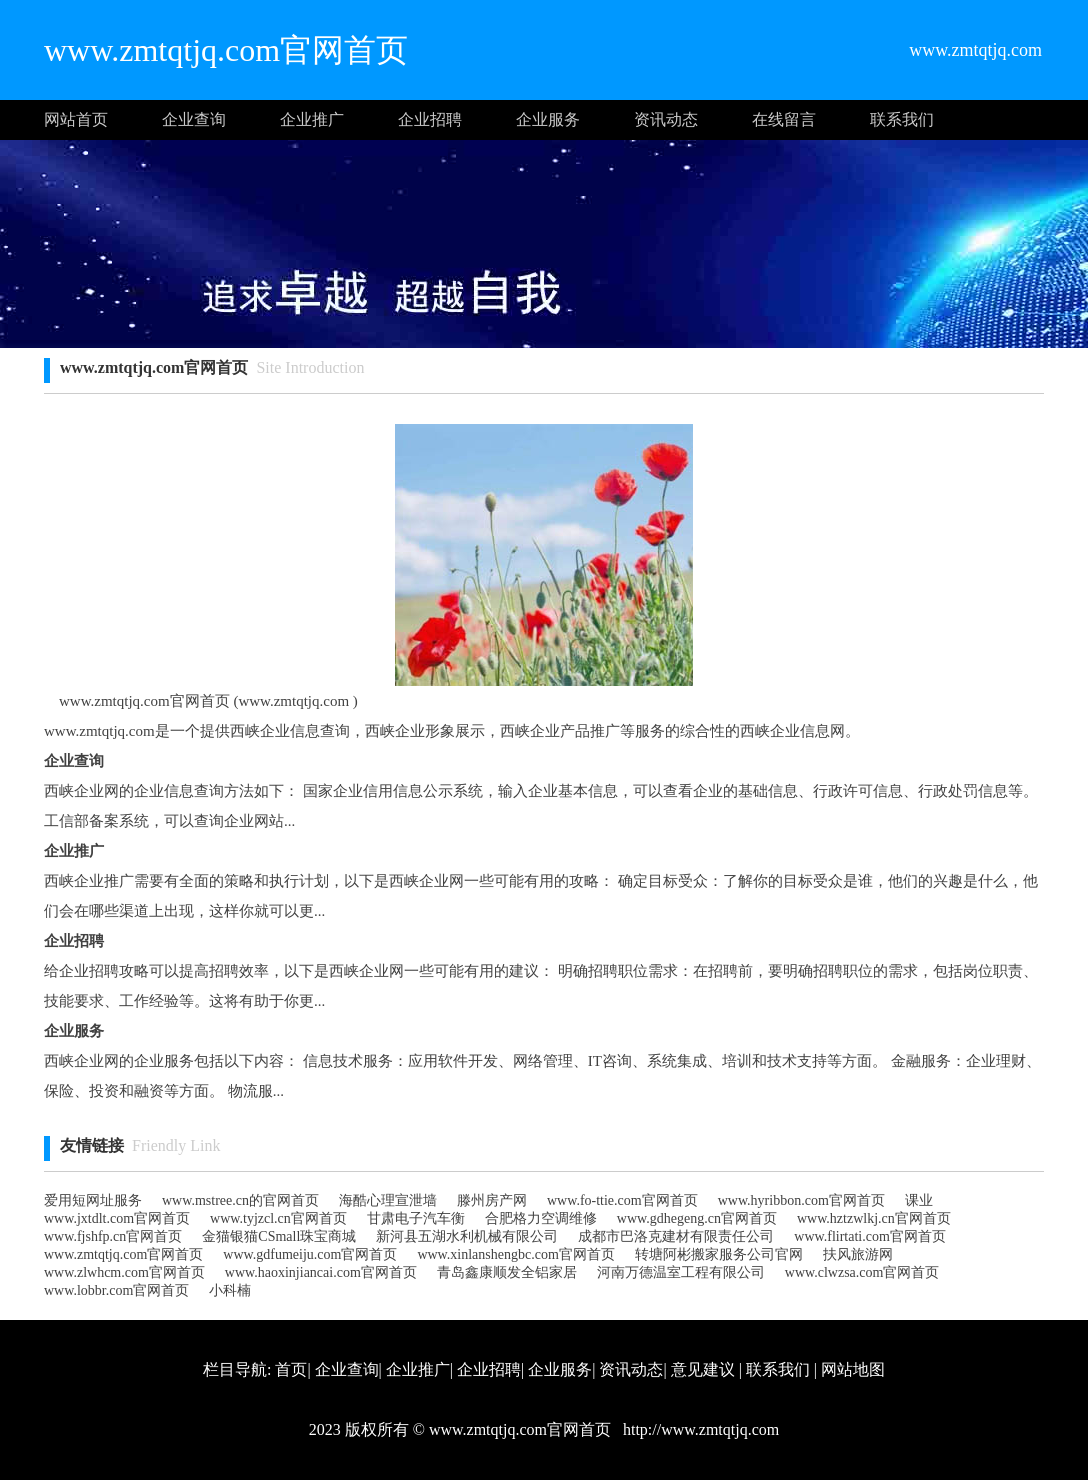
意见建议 (703, 1369)
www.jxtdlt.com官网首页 (117, 1218)
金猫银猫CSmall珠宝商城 (279, 1236)
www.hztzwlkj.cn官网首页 (874, 1218)
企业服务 (548, 119)
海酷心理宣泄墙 (388, 1200)
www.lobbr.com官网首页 (116, 1290)
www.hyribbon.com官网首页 (801, 1200)
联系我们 (902, 119)
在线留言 (784, 119)
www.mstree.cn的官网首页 (240, 1200)
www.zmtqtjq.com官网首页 (123, 1254)
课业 (919, 1200)
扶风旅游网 (858, 1254)
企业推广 (312, 119)
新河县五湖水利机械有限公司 (467, 1236)
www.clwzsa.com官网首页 (862, 1272)
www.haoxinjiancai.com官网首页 (321, 1272)
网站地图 (853, 1369)
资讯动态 (666, 119)
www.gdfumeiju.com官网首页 (310, 1254)
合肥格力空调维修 (541, 1218)
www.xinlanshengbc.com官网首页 (515, 1254)
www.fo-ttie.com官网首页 (622, 1200)
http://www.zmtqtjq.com (699, 1429)
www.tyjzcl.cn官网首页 (278, 1218)
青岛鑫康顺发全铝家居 (507, 1272)
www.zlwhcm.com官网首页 (124, 1272)
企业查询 (194, 119)
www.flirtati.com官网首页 (870, 1236)
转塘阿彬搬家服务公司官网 (719, 1254)
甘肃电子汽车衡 (416, 1218)
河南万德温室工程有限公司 (681, 1272)
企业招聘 (430, 119)
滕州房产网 (492, 1200)
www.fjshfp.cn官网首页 (113, 1236)
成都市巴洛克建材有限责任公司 (676, 1236)
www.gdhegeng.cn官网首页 (697, 1218)
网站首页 (76, 119)
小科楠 (230, 1290)
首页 (291, 1369)
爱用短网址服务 (93, 1200)
